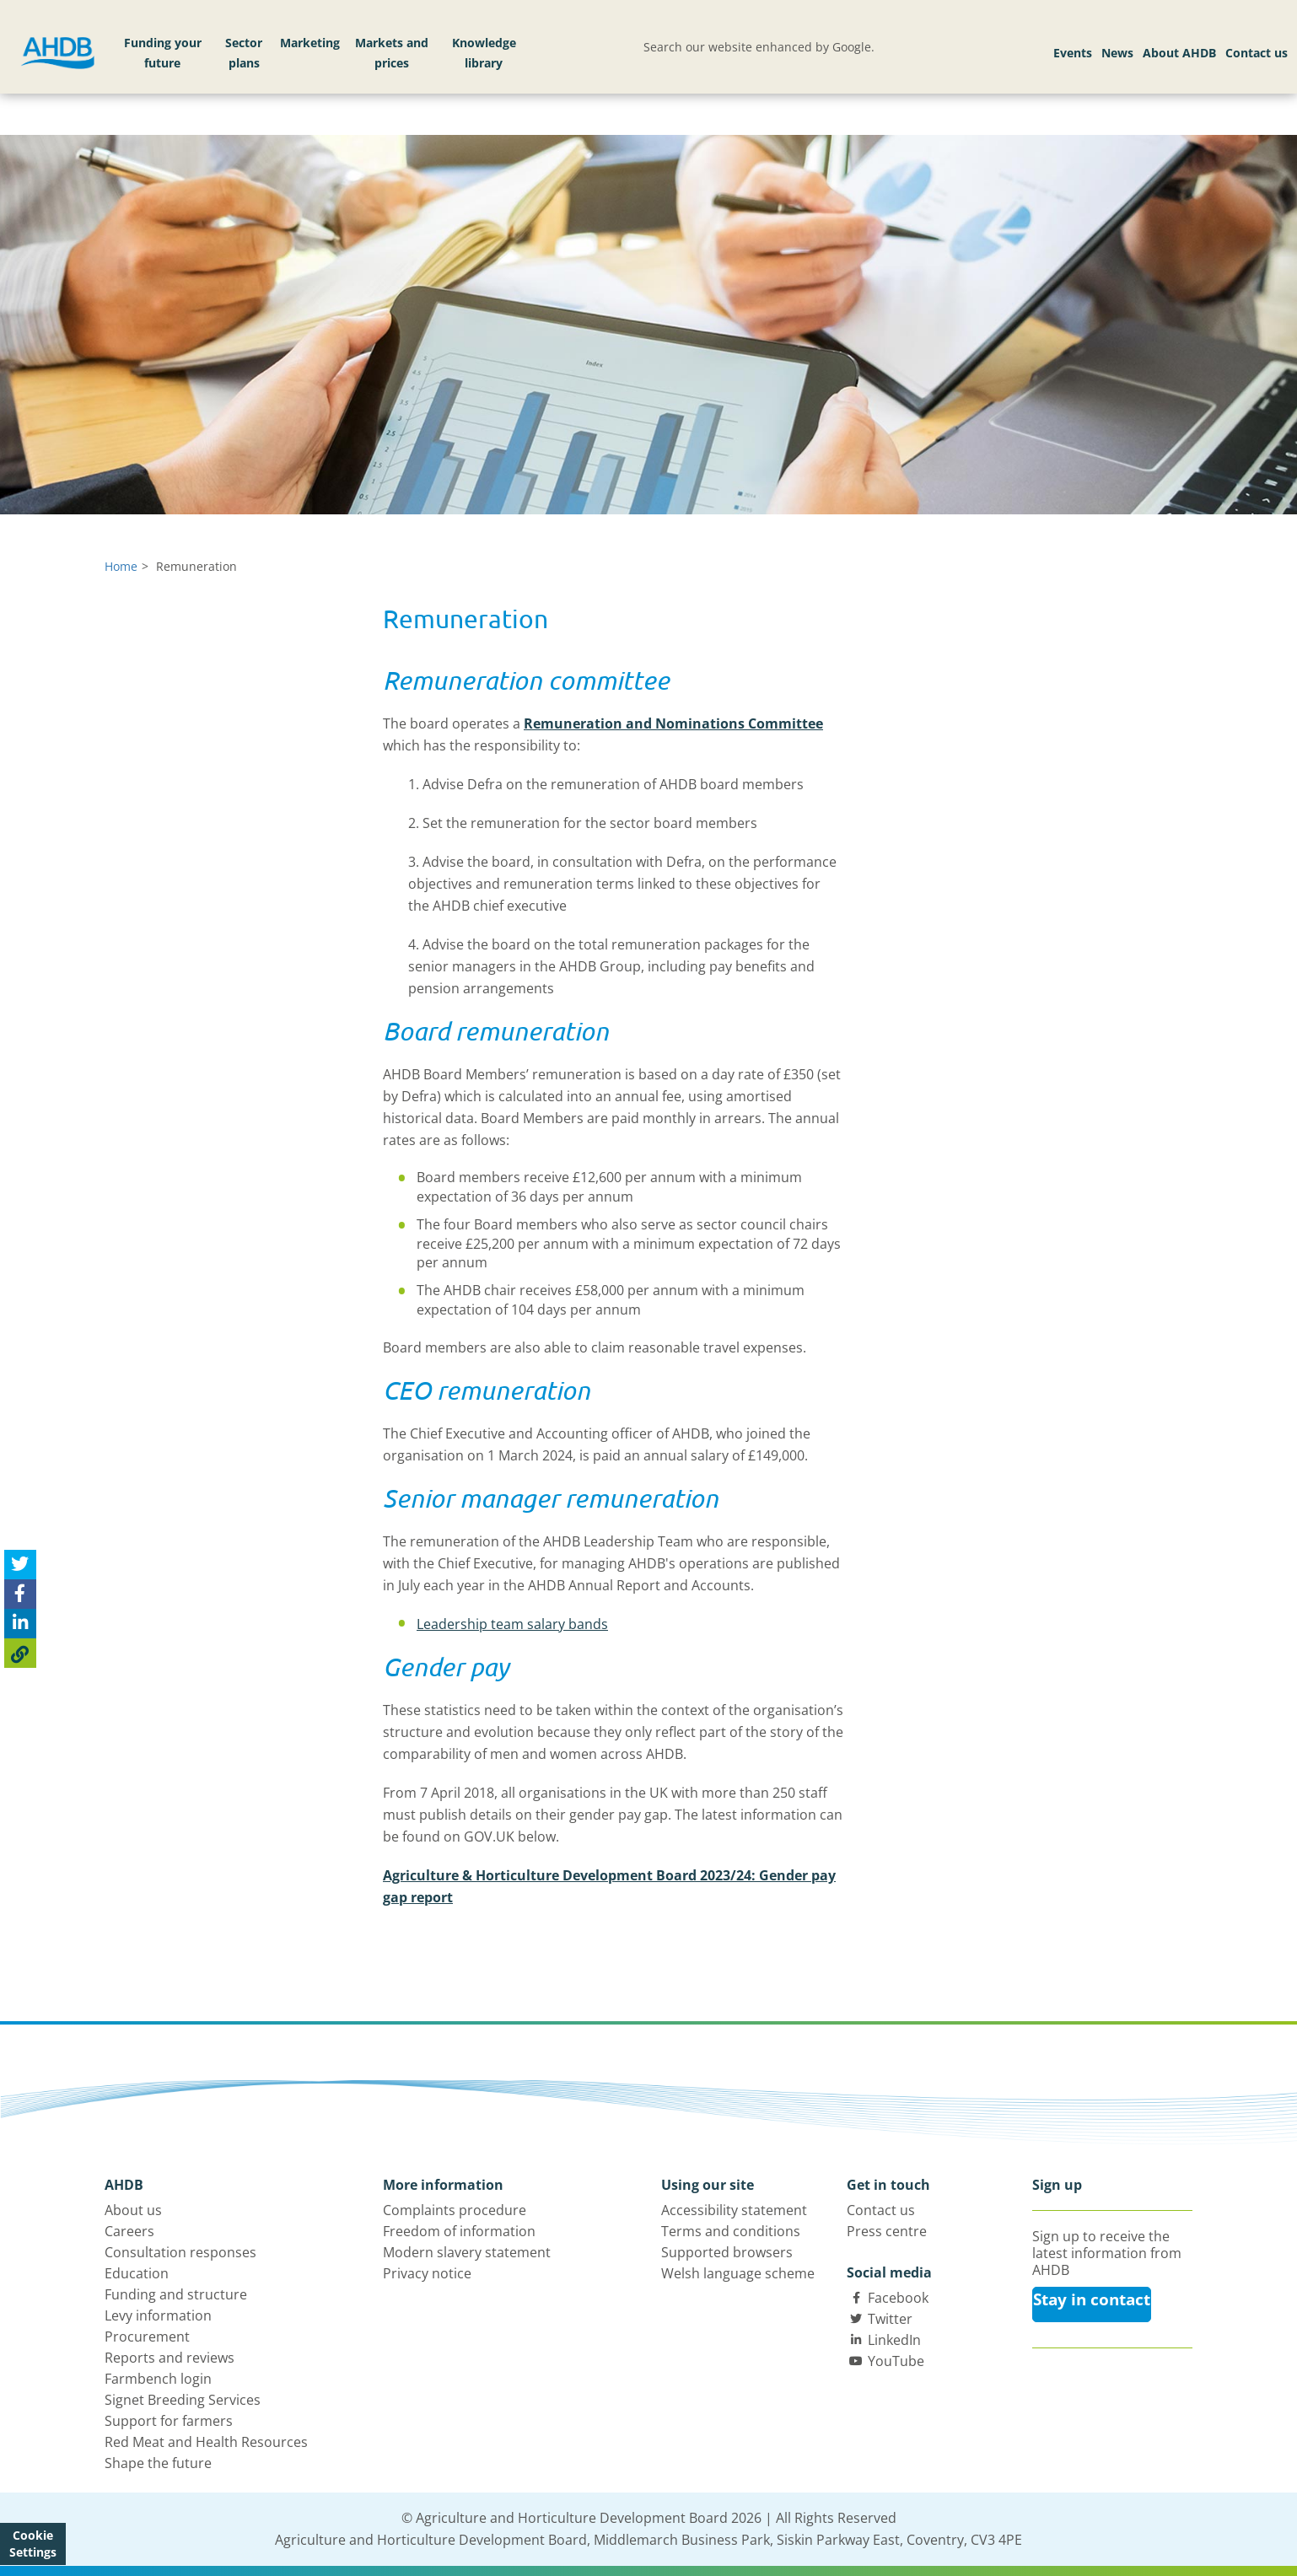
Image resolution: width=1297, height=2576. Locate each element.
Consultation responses (180, 2252)
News (1117, 53)
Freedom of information (459, 2231)
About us (133, 2210)
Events (1072, 53)
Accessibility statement (734, 2210)
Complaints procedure (454, 2210)
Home (121, 566)
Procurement (147, 2336)
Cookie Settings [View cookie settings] (33, 2543)
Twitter (890, 2319)
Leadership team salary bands (512, 1624)
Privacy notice (427, 2273)
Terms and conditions (730, 2231)
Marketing (310, 43)
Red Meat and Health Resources (206, 2442)
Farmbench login (158, 2378)
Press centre (887, 2231)
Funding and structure (176, 2294)
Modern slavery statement (467, 2252)
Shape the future (158, 2463)
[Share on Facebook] (20, 1594)
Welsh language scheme (738, 2273)
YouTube (896, 2361)
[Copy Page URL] (20, 1653)
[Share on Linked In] (20, 1623)
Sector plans (243, 53)
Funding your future (163, 53)
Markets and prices (391, 53)
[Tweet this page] (20, 1564)
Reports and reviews (169, 2357)
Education (137, 2273)
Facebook (898, 2297)
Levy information (158, 2315)
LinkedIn (894, 2340)
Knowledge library (484, 53)
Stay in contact (1091, 2299)
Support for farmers (169, 2421)
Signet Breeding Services (183, 2399)
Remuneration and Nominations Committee (673, 723)
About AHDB (1179, 53)
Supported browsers (727, 2252)
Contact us (1256, 53)
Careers (129, 2231)
